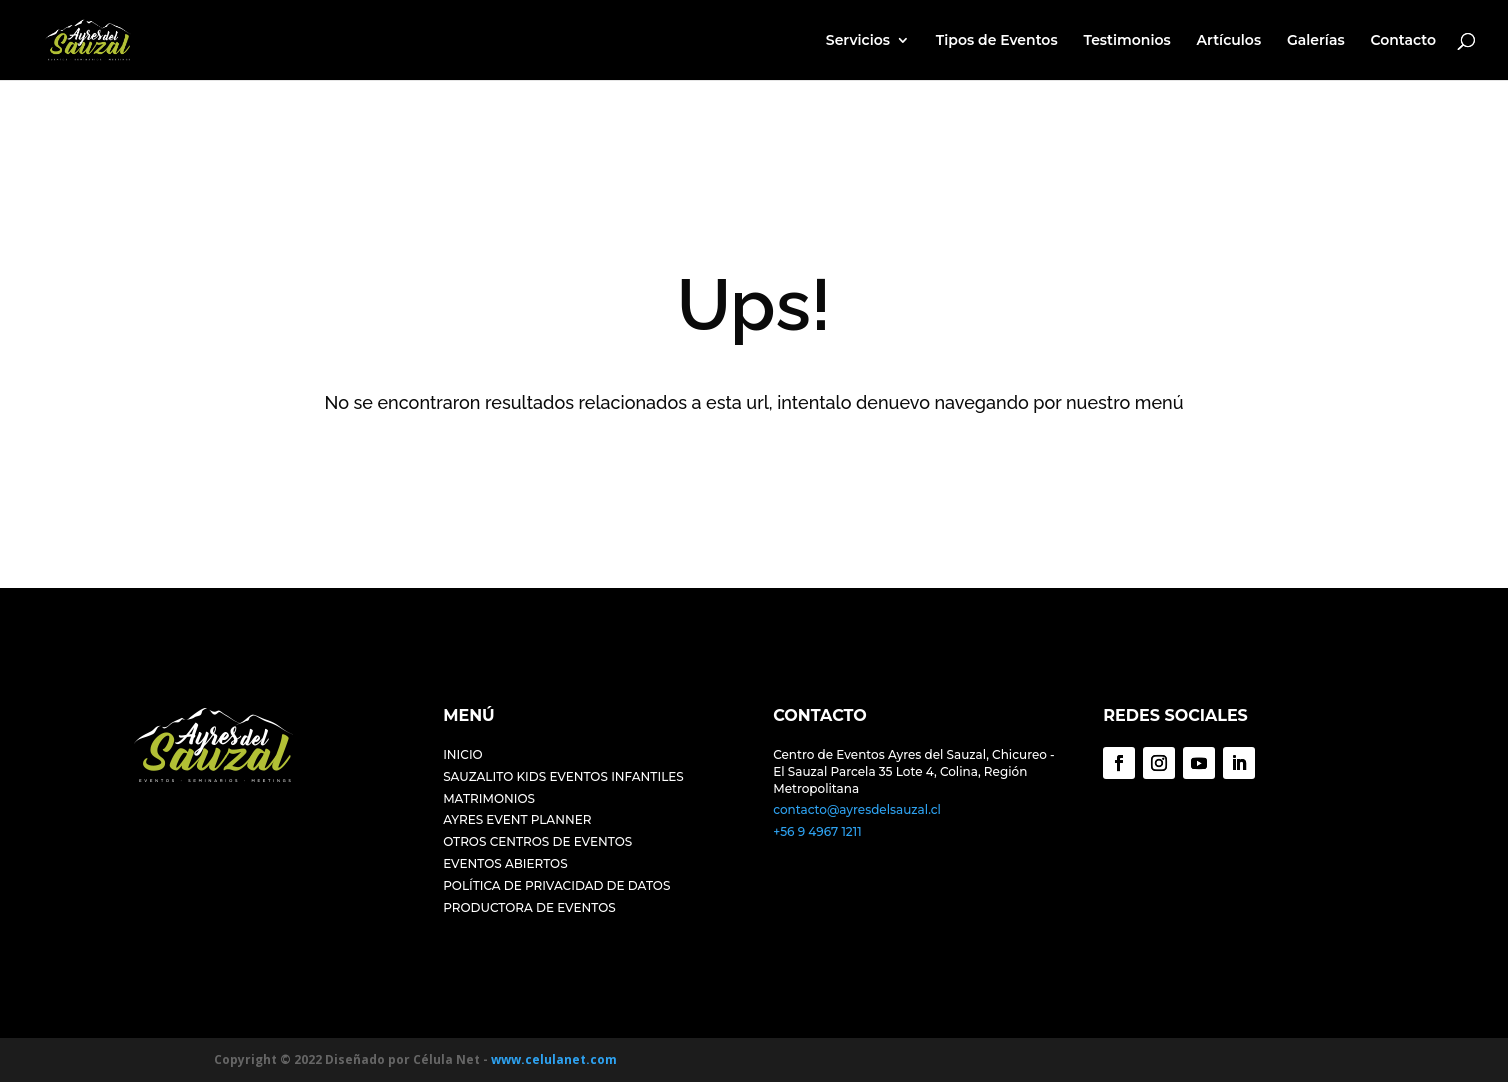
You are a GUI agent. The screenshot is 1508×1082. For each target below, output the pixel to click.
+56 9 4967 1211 (817, 831)
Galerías (1316, 41)
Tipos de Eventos (997, 41)
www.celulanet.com (554, 1059)
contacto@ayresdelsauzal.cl (857, 809)
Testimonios (1126, 41)
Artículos (1229, 41)
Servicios (858, 41)
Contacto (1403, 41)
